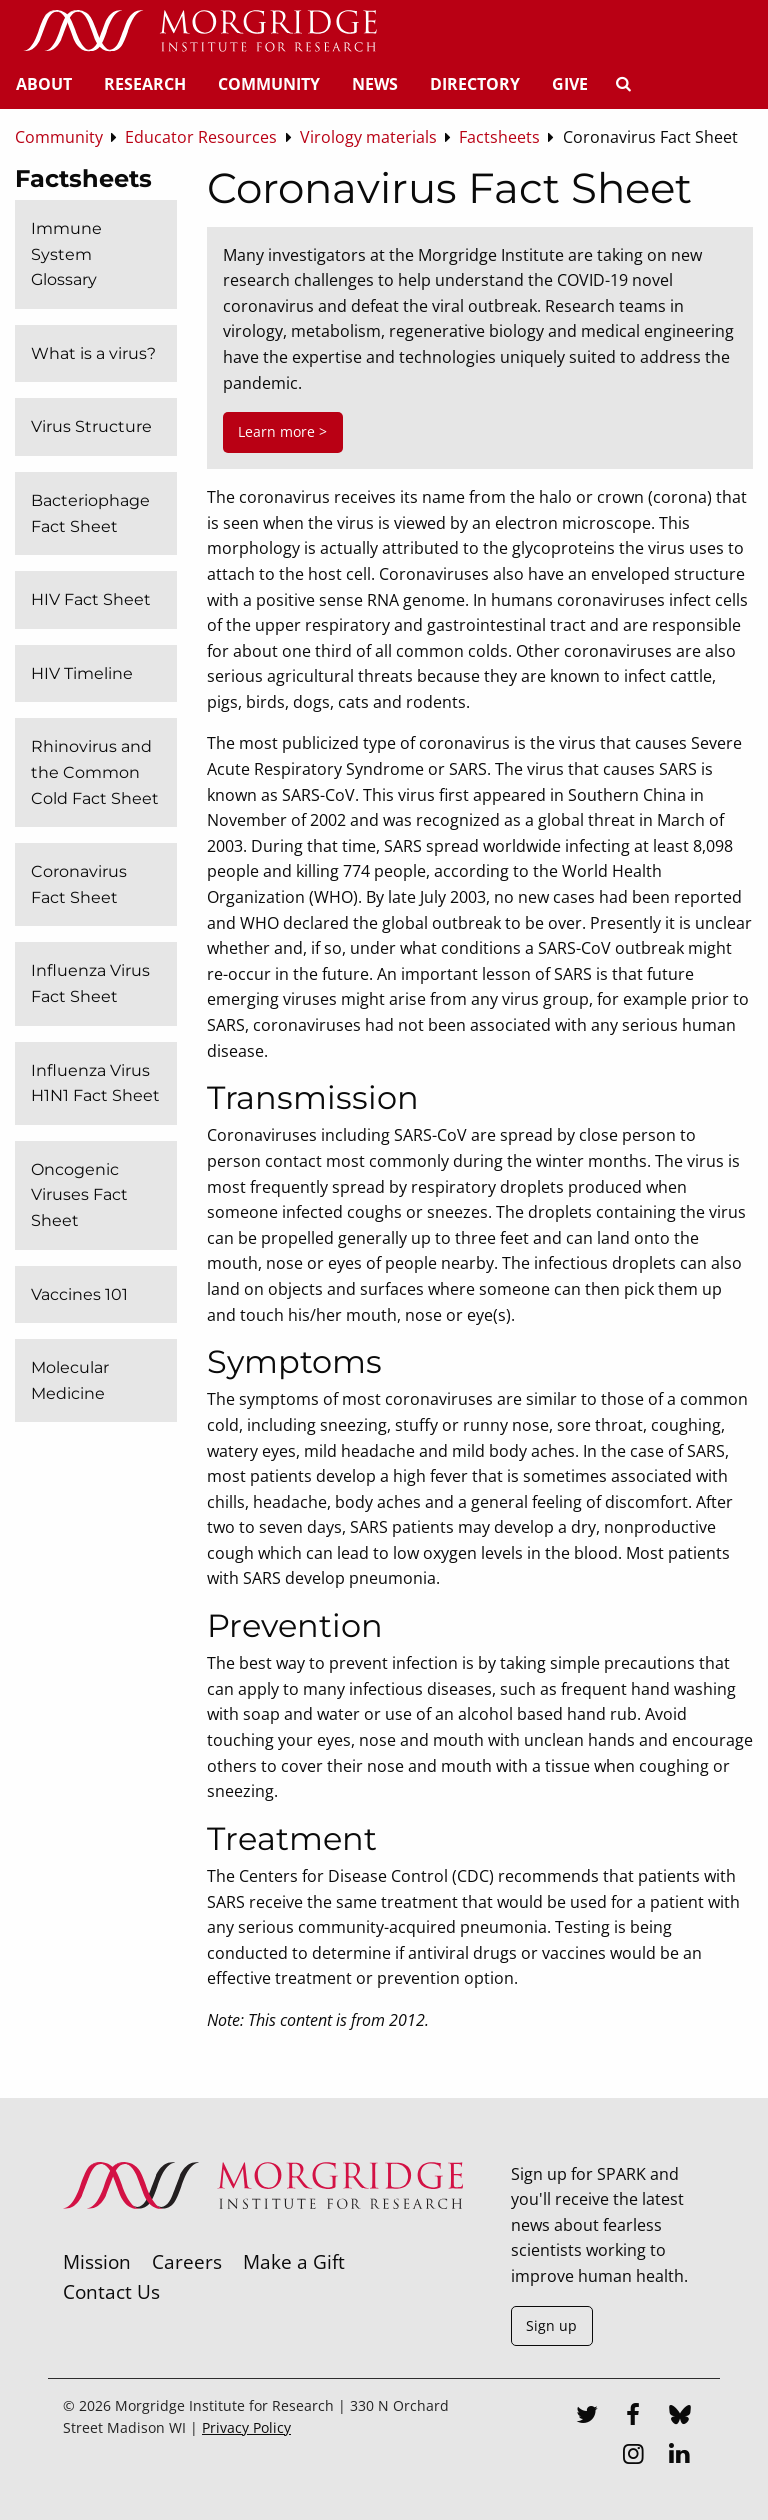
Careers (187, 2261)
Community (269, 84)
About (44, 84)
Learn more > (282, 431)
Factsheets (83, 178)
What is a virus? (93, 353)
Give (570, 84)
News (375, 84)
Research (145, 84)
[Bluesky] (680, 2417)
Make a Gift (294, 2261)
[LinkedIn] (680, 2456)
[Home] (200, 32)
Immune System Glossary (66, 254)
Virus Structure (91, 426)
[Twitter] (587, 2417)
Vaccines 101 (79, 1294)
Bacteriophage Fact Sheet (90, 513)
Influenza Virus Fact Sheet (90, 983)
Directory (475, 84)
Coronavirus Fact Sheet (79, 884)
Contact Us (111, 2291)
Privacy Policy (246, 2427)
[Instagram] (633, 2456)
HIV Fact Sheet (91, 599)
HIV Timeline (82, 673)
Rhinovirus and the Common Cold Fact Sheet (95, 772)
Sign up (551, 2325)
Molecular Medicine (70, 1380)
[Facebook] (633, 2417)
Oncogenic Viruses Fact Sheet (79, 1195)
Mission (97, 2261)
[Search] (623, 84)
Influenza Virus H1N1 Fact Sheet (95, 1083)
